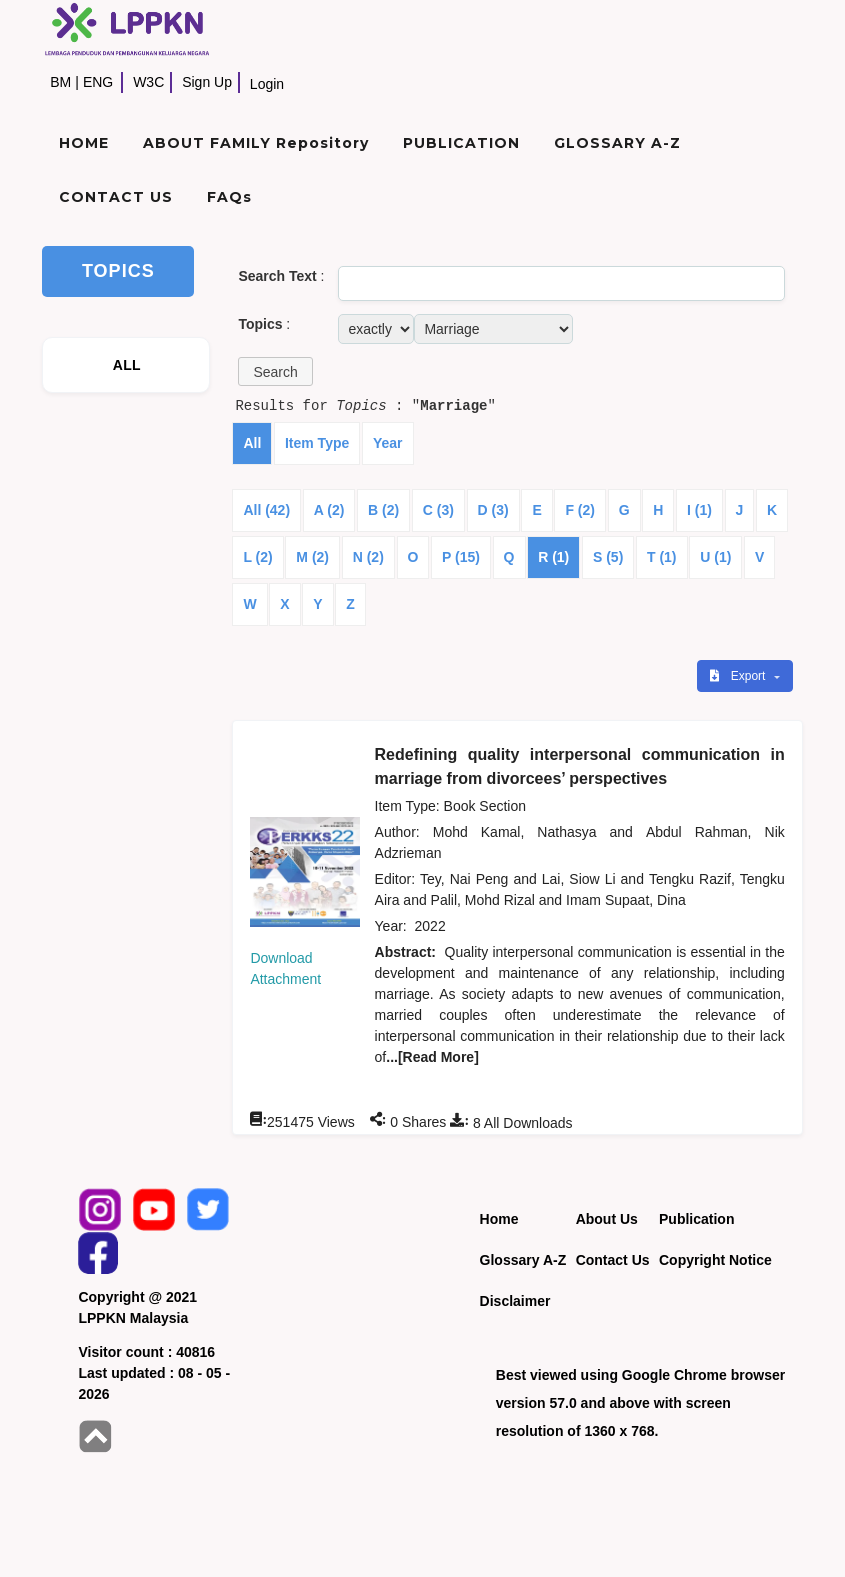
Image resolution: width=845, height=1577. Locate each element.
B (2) (383, 510)
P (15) (461, 557)
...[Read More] (432, 1057)
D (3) (493, 510)
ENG (98, 82)
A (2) (329, 510)
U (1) (715, 557)
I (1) (699, 510)
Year (388, 443)
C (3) (438, 510)
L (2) (257, 557)
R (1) (553, 557)
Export (739, 676)
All (252, 443)
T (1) (662, 557)
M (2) (312, 557)
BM (60, 82)
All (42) (266, 510)
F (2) (580, 510)
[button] (275, 371)
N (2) (368, 557)
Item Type (317, 443)
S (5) (608, 557)
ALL (127, 365)
